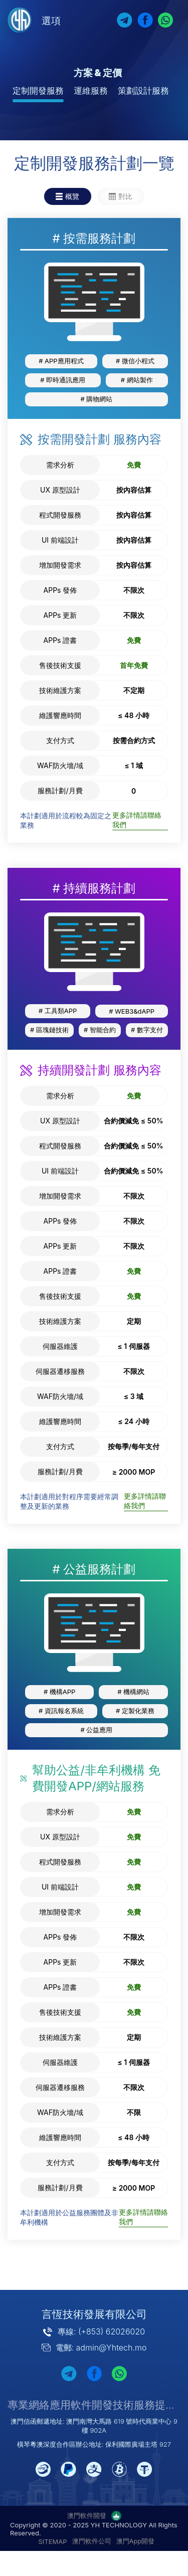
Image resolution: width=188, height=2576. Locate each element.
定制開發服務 (38, 91)
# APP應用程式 (61, 361)
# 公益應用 (97, 1730)
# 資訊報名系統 (61, 1711)
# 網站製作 (137, 380)
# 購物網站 (97, 399)
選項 (51, 21)
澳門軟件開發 (86, 2515)
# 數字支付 (147, 1030)
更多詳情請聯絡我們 (136, 820)
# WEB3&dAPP (131, 1011)
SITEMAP (53, 2541)
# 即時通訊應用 (62, 380)
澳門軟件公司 (91, 2541)
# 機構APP (59, 1692)
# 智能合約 (100, 1030)
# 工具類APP (58, 1011)
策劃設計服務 (143, 91)
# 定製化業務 (135, 1711)
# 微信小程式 (135, 361)
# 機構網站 (133, 1692)
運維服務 (91, 91)
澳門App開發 (135, 2541)
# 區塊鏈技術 (49, 1030)
